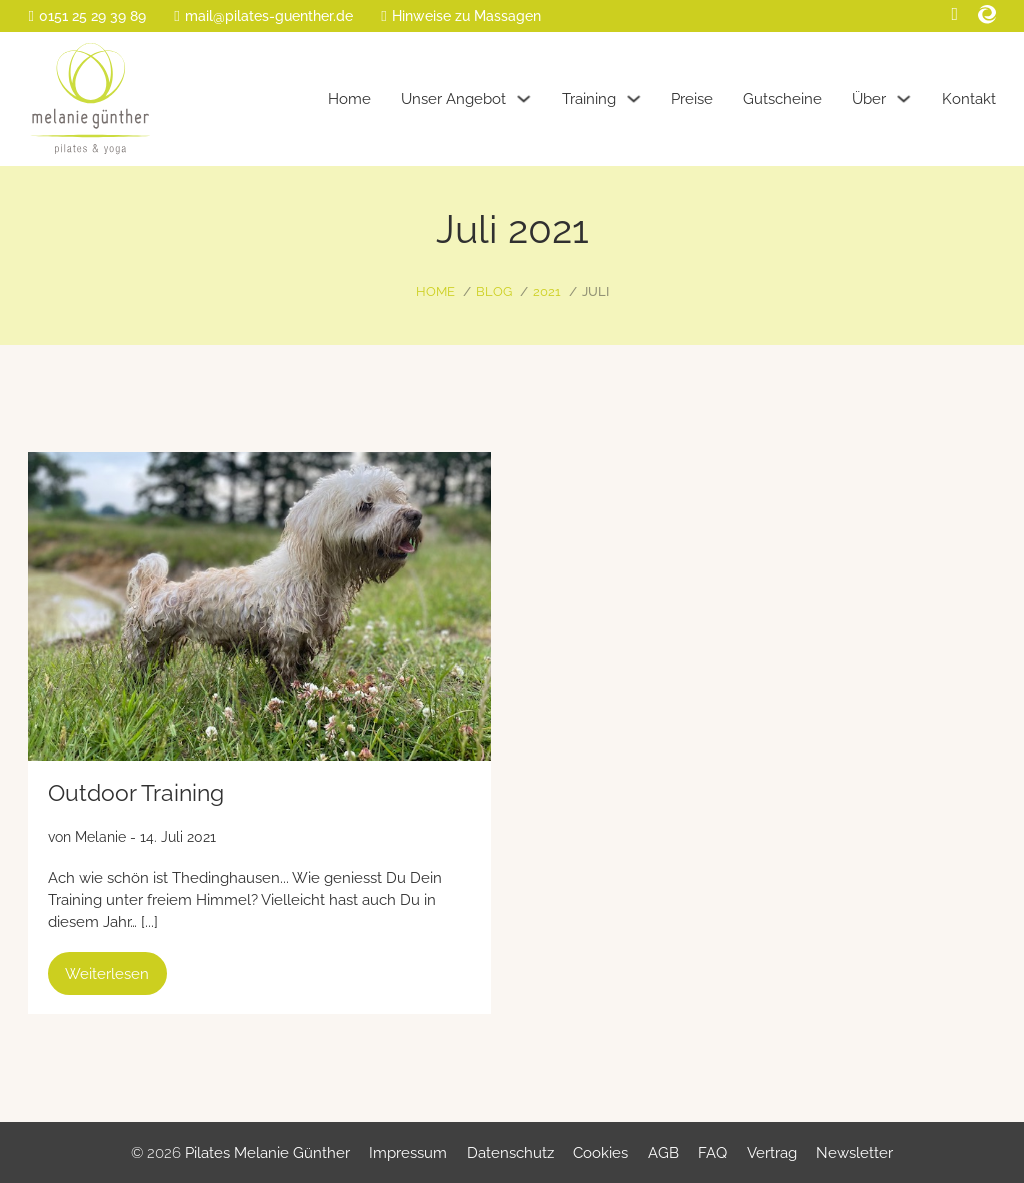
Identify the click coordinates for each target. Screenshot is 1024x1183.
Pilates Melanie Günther (267, 1152)
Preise (692, 98)
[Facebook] (955, 14)
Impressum (408, 1152)
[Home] (90, 99)
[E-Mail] (263, 16)
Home (349, 98)
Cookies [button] (600, 1152)
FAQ (712, 1152)
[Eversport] (987, 14)
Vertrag (772, 1152)
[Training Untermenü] (633, 98)
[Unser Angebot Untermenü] (523, 98)
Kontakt (969, 98)
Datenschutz (510, 1152)
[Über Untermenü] (903, 98)
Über (869, 98)
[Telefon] (86, 16)
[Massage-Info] (460, 16)
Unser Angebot (453, 98)
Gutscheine (782, 98)
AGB (663, 1152)
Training (589, 98)
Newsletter (854, 1152)
